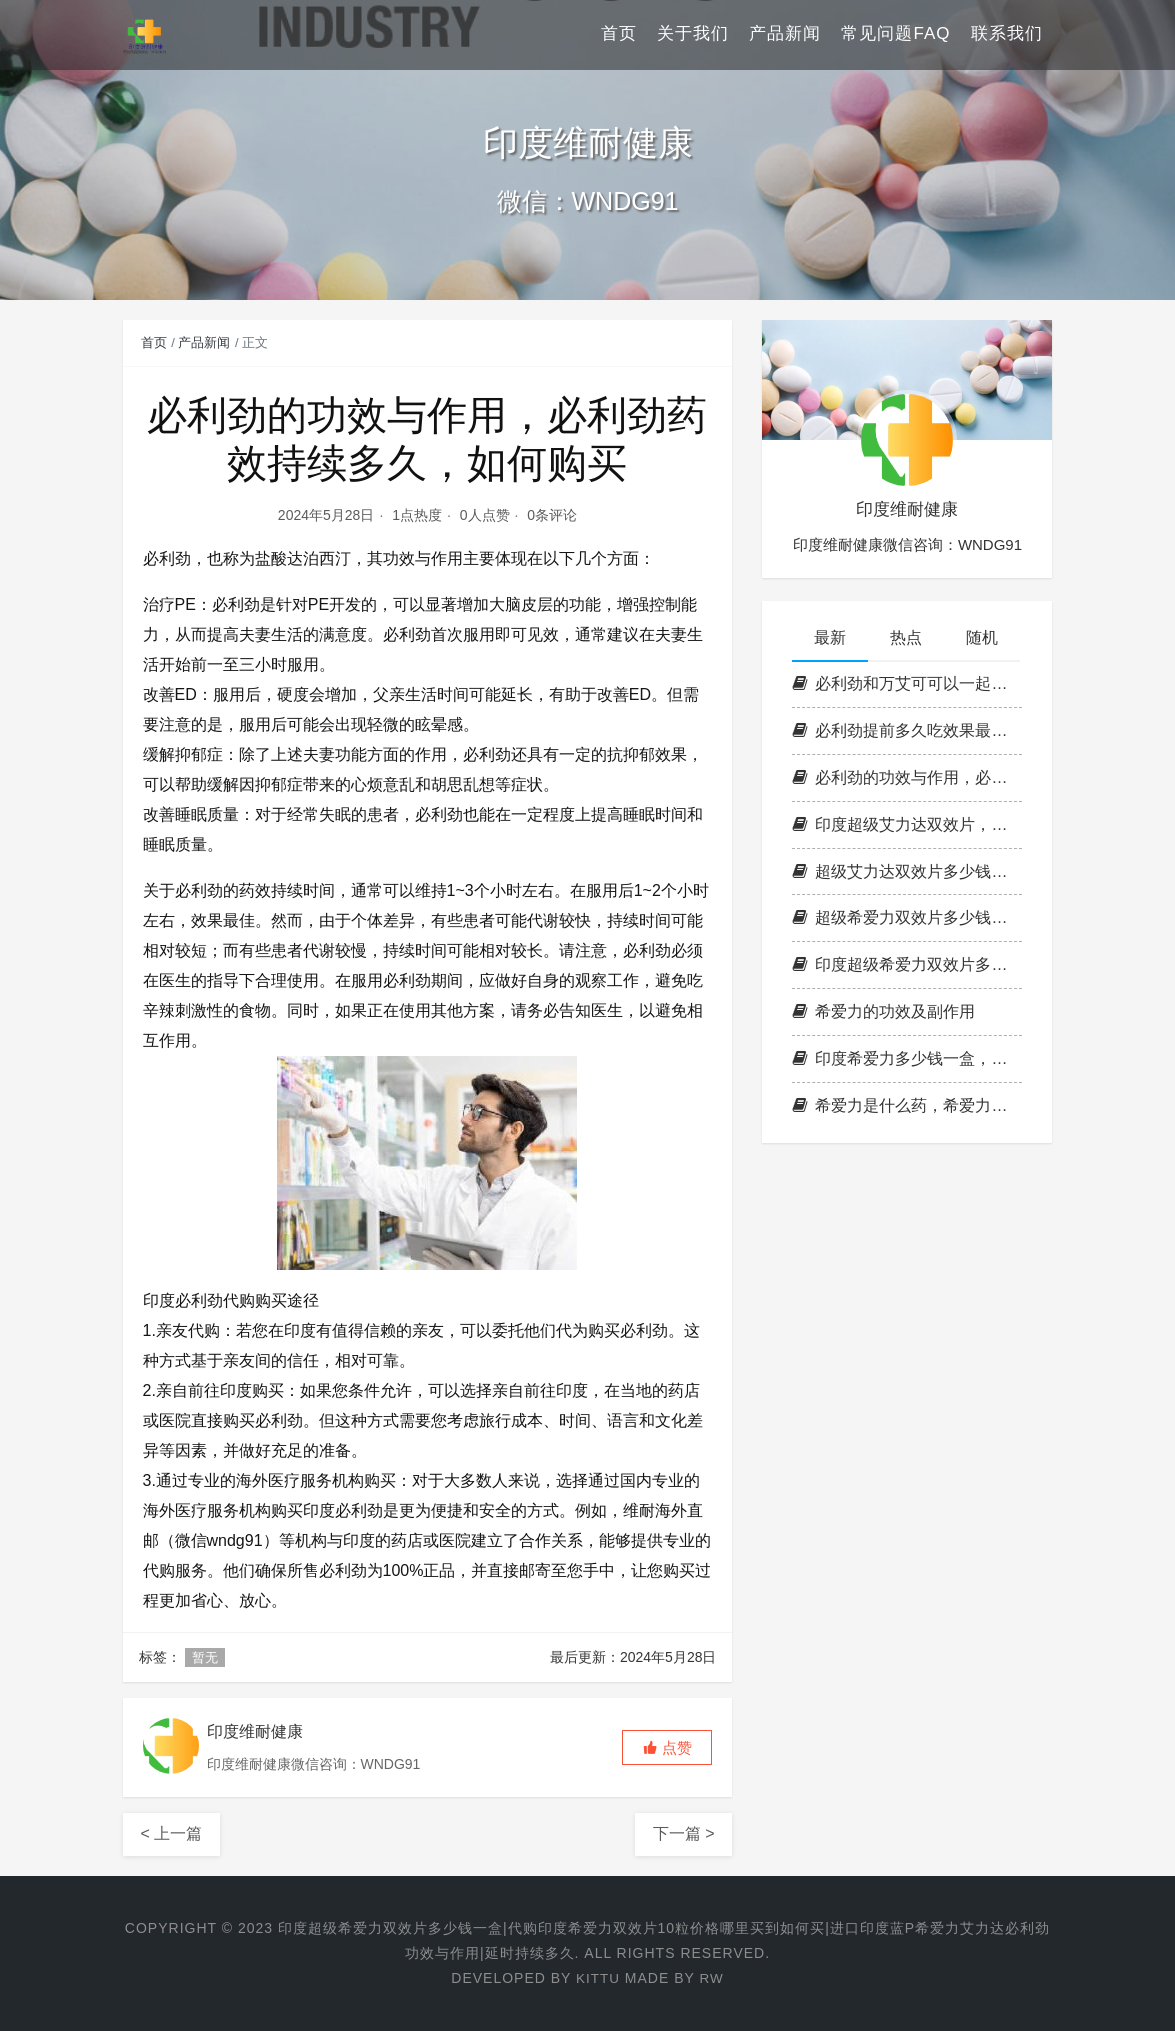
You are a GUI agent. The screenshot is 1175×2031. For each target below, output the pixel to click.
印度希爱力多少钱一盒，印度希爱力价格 (907, 1058)
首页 (619, 34)
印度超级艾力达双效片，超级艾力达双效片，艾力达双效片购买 (907, 824)
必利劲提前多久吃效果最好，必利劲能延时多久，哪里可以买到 (907, 730)
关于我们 (693, 34)
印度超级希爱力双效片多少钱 (907, 964)
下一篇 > (684, 1833)
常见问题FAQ (895, 34)
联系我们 (1007, 34)
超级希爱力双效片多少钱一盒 (907, 917)
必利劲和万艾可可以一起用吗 (907, 683)
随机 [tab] (982, 637)
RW (712, 1978)
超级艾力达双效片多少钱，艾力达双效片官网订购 (907, 871)
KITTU (597, 1978)
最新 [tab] (830, 637)
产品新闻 (785, 34)
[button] (667, 1747)
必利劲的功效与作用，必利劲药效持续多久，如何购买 (907, 777)
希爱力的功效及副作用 (883, 1011)
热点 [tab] (906, 637)
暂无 (205, 1657)
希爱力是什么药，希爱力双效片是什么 (907, 1105)
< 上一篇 (172, 1833)
